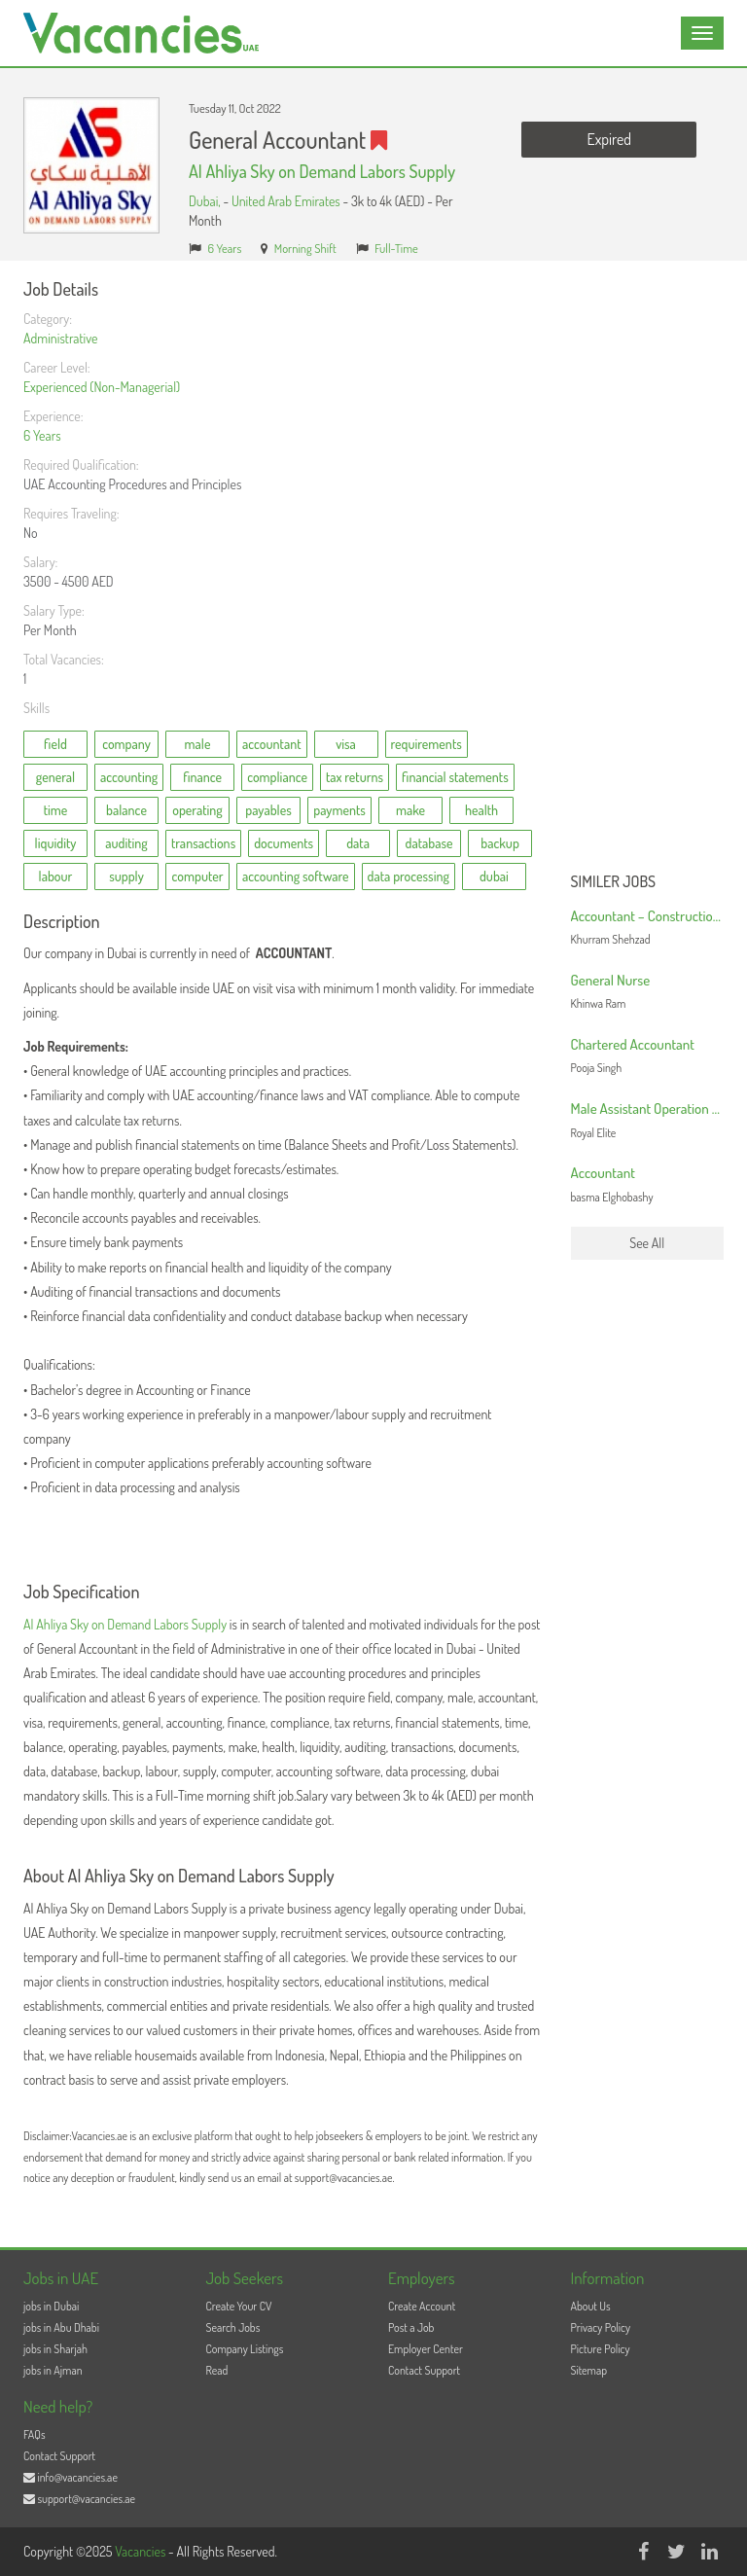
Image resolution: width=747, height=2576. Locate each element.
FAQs (34, 2434)
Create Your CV (239, 2306)
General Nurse (611, 980)
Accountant (603, 1172)
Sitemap (589, 2370)
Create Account (421, 2306)
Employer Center (425, 2349)
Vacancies (141, 2551)
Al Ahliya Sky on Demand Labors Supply (322, 171)
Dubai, (206, 201)
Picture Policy (600, 2349)
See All (646, 1242)
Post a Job (411, 2327)
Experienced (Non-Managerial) (101, 386)
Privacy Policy (601, 2327)
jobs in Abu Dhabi (61, 2327)
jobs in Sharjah (55, 2349)
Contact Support (424, 2370)
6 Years (225, 248)
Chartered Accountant (632, 1044)
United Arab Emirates (285, 201)
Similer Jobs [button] (614, 882)
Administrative (60, 338)
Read (217, 2370)
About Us (591, 2306)
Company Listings (245, 2349)
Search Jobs (233, 2327)
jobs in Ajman (53, 2370)
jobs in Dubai (51, 2306)
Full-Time (396, 248)
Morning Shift (305, 248)
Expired (609, 139)
